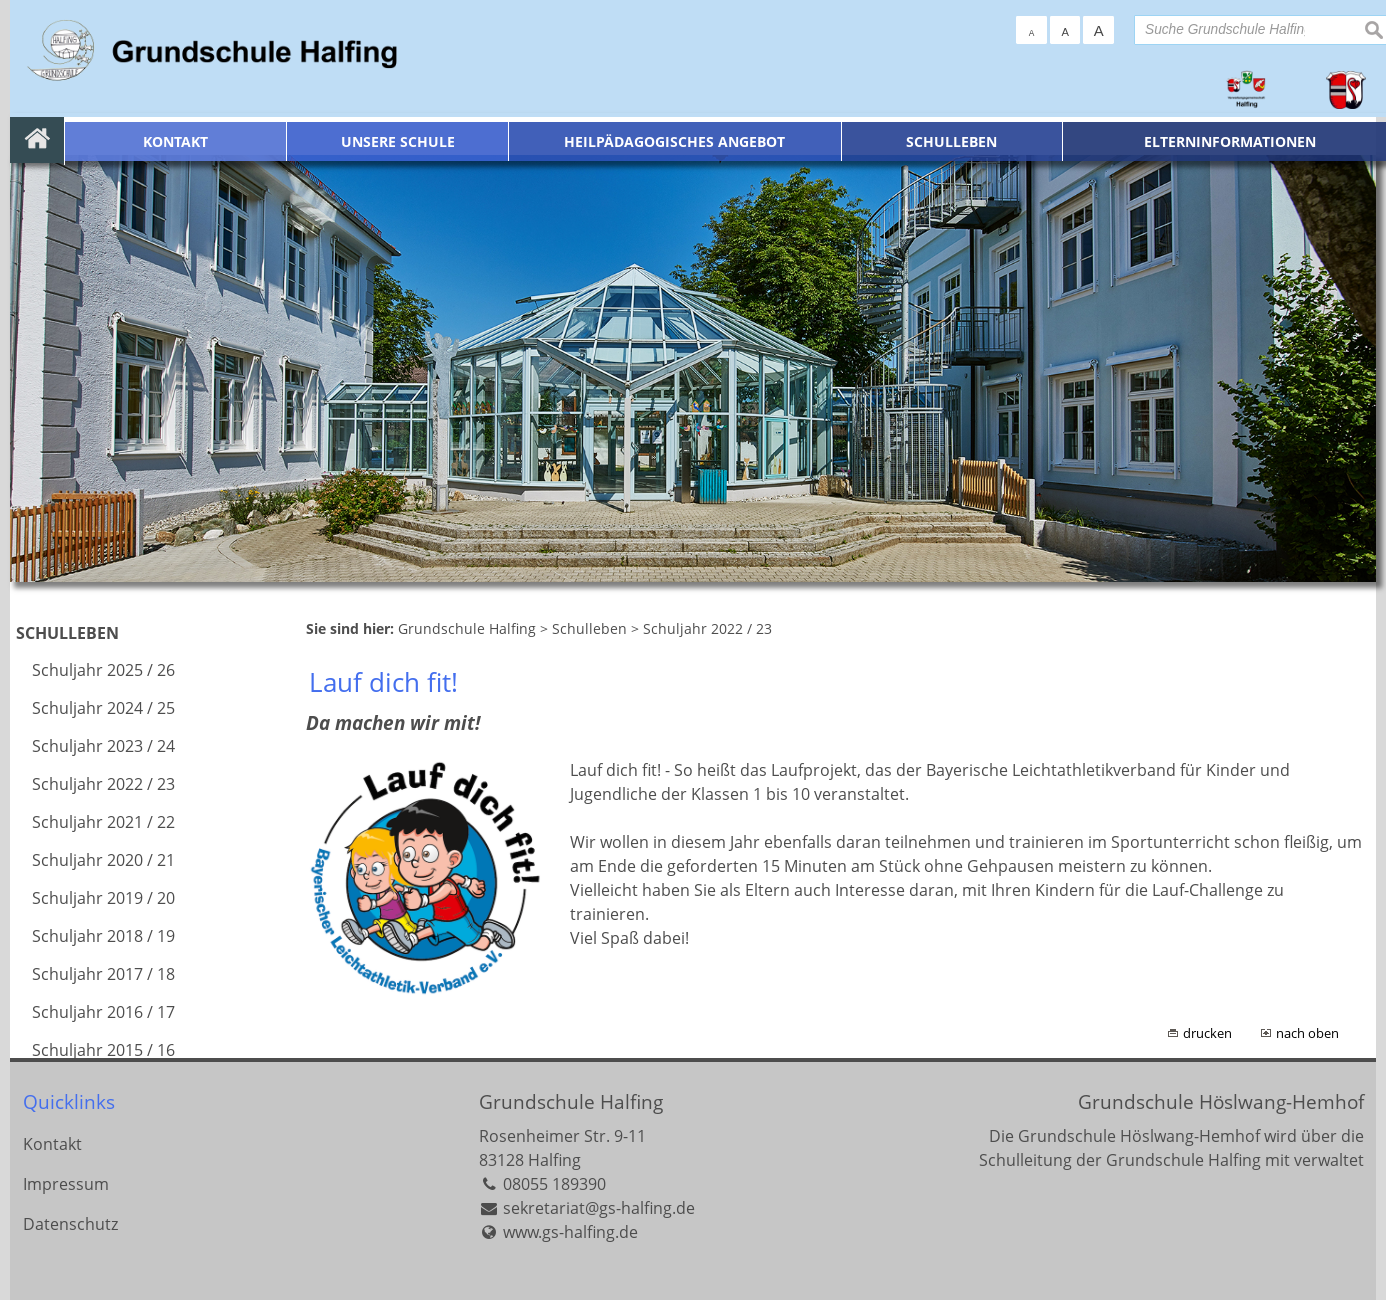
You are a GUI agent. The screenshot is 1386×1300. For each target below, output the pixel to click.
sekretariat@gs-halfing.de (599, 1208)
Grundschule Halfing (571, 1101)
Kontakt (52, 1144)
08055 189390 (554, 1184)
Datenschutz (70, 1224)
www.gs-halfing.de (570, 1232)
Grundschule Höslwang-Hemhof (1221, 1101)
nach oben (1307, 1033)
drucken (1207, 1033)
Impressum (66, 1184)
